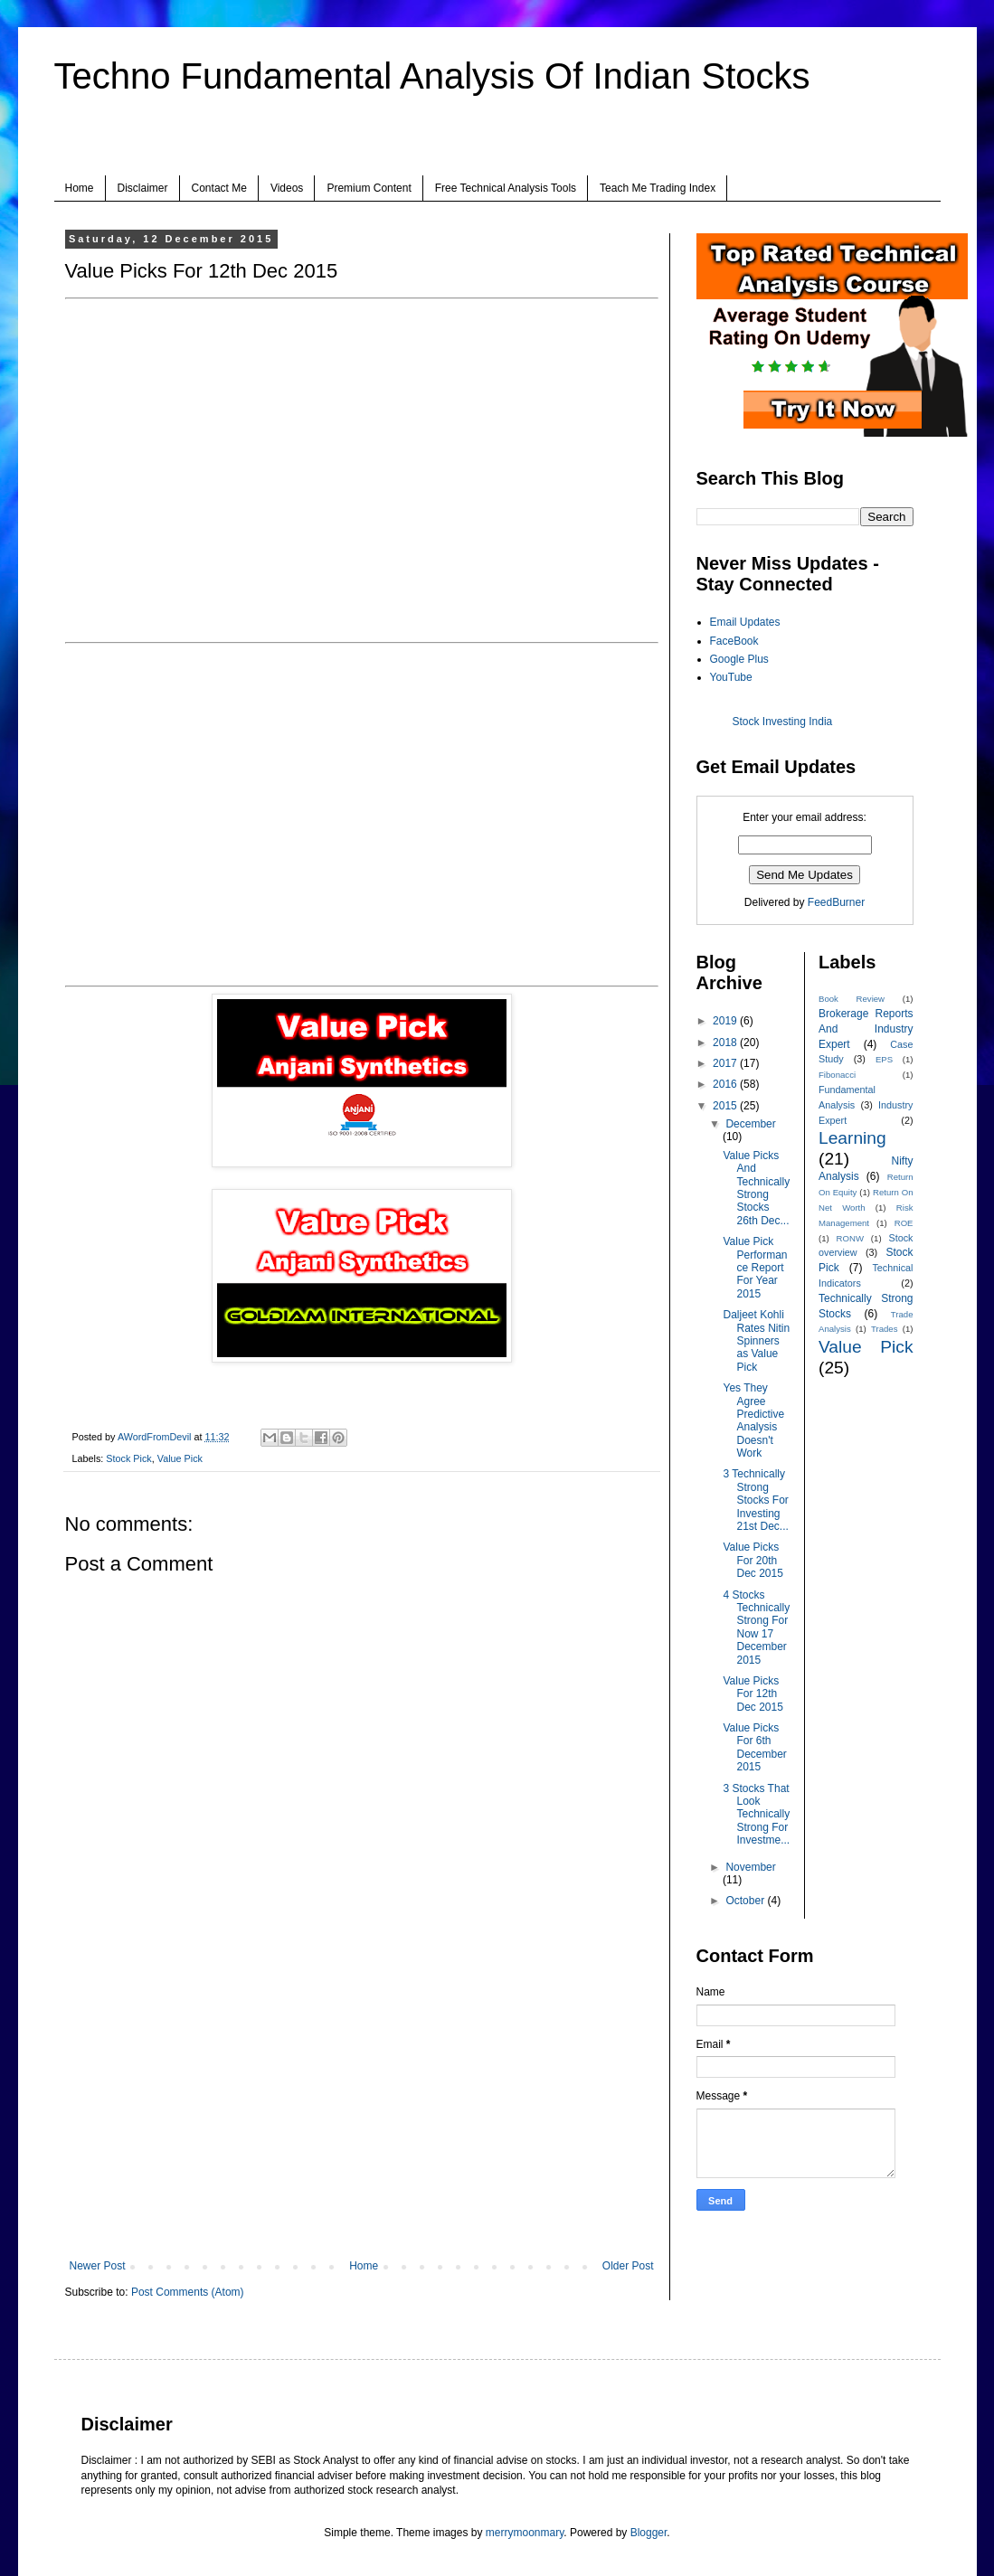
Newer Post (98, 2266)
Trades (884, 1329)
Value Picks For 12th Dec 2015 (752, 1694)
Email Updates (745, 622)
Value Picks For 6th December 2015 (754, 1747)
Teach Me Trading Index (657, 188)
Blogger (648, 2532)
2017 (726, 1063)
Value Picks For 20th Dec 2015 (752, 1560)
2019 (726, 1020)
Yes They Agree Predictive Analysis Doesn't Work (753, 1420)
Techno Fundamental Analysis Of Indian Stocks (432, 76)
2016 (726, 1084)
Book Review (852, 999)
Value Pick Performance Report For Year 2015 (755, 1267)
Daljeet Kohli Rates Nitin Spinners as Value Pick (756, 1340)
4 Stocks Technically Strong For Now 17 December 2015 (756, 1627)
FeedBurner (836, 902)
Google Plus (739, 659)
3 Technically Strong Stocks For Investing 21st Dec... (755, 1500)
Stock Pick (128, 1458)
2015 (726, 1105)
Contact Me (219, 188)
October (746, 1900)
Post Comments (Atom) (187, 2292)
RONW (850, 1238)
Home (79, 188)
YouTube (731, 677)
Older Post (628, 2266)
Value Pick (180, 1458)
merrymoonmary (524, 2532)
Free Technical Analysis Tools (505, 188)
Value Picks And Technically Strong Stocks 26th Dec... (756, 1188)
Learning (852, 1137)
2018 (726, 1042)
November (750, 1867)
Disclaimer (143, 188)
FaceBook (734, 641)
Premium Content (369, 188)
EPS (884, 1059)
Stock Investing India (783, 721)
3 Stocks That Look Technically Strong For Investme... (756, 1814)
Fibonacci (837, 1075)
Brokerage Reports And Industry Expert (866, 1029)
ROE (904, 1223)
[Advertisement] (361, 2110)
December (750, 1124)
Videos (286, 188)
